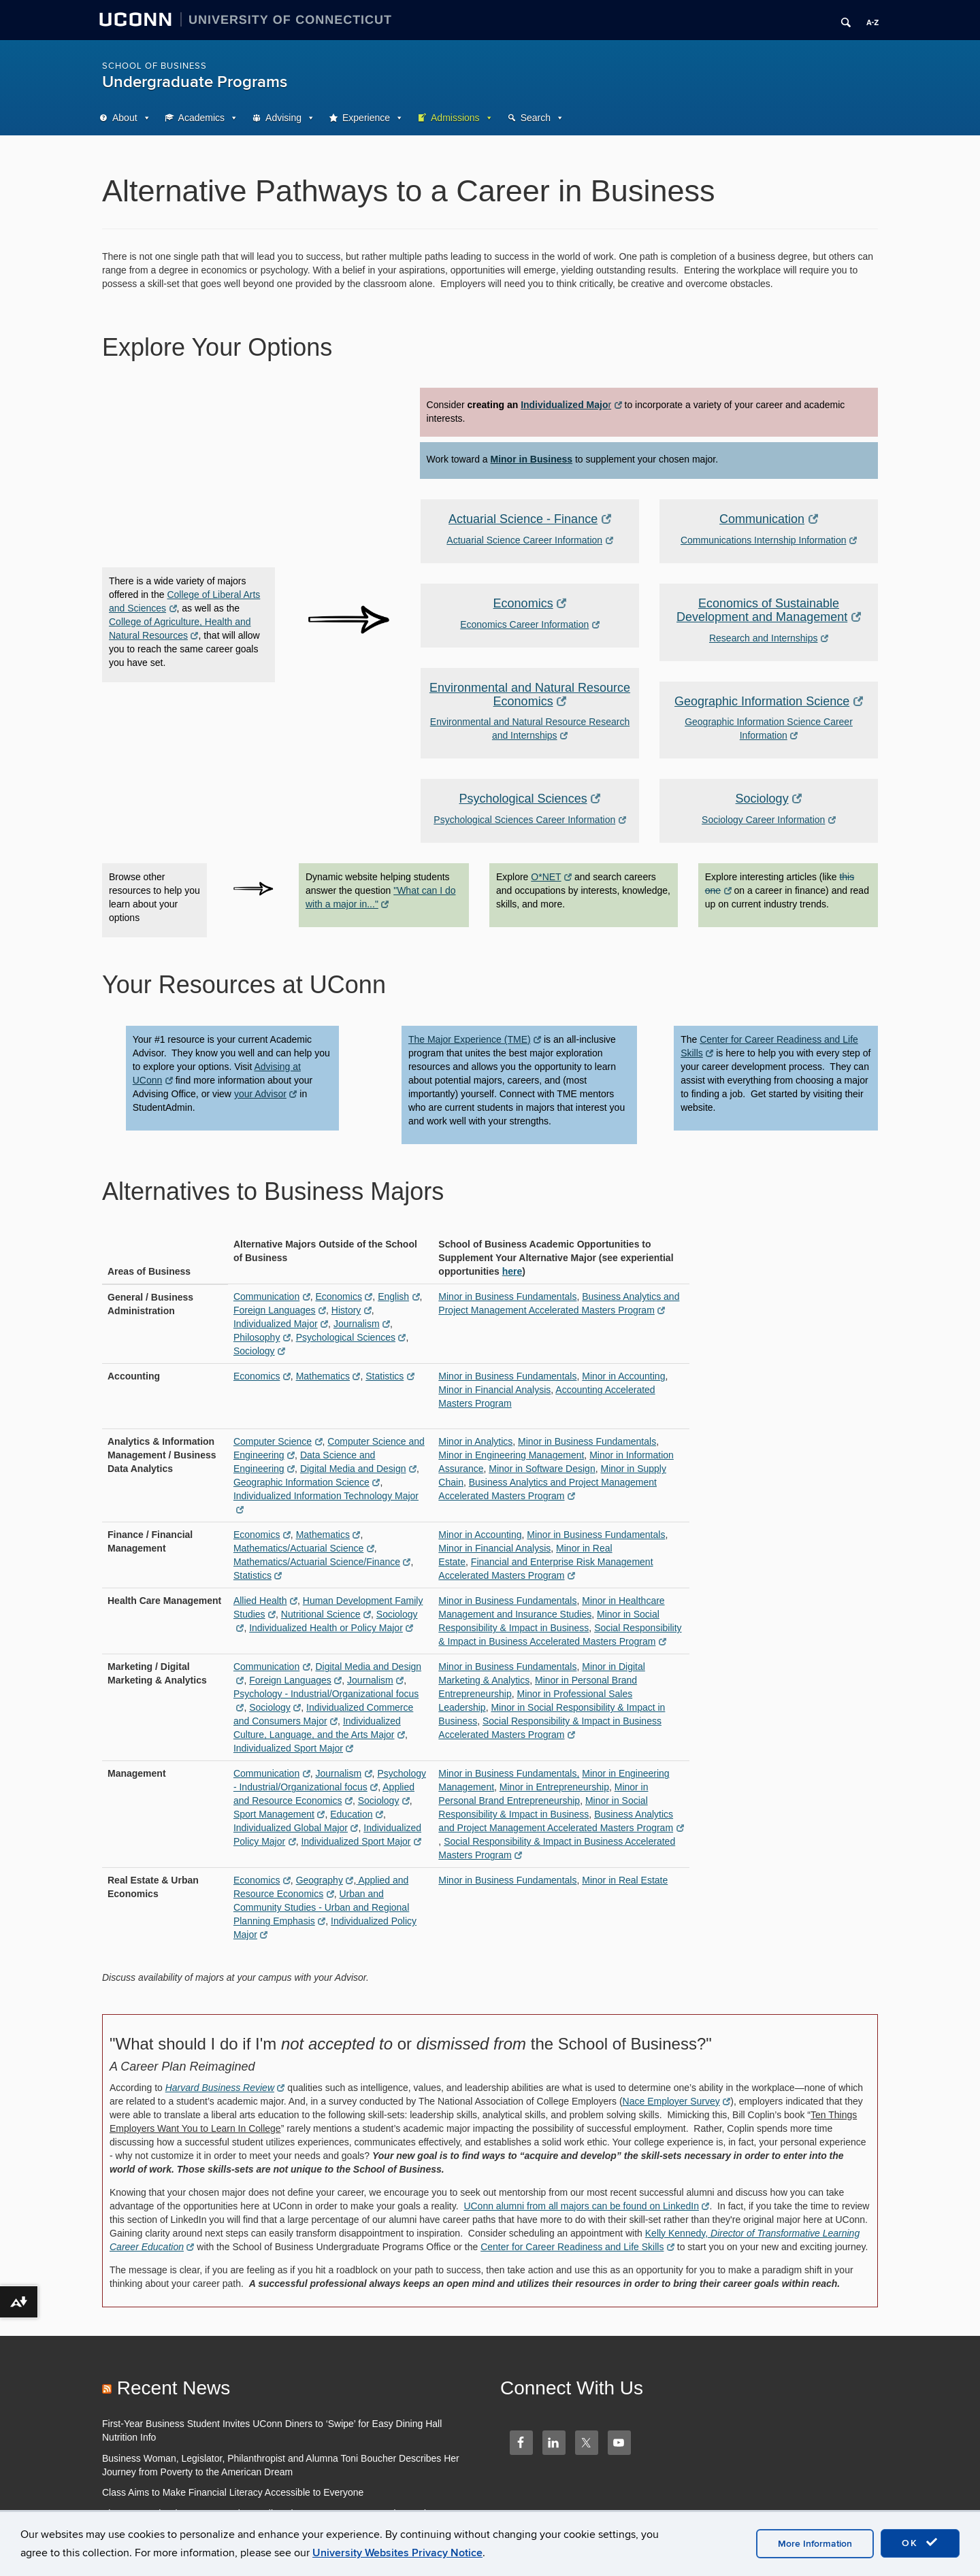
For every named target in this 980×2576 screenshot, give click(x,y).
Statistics (389, 1376)
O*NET (551, 876)
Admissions (455, 117)
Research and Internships (768, 638)
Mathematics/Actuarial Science (303, 1548)
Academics (201, 117)
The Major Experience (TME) (474, 1039)
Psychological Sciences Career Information (529, 819)
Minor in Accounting (623, 1376)
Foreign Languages (279, 1310)
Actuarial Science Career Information (529, 540)
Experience (366, 117)
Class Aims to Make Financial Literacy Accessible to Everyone (232, 2492)
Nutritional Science (326, 1614)
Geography (325, 1880)
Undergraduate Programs (194, 82)
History (351, 1310)
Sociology (769, 798)
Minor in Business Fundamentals (507, 1296)
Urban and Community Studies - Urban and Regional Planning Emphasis (321, 1907)
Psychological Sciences (530, 798)
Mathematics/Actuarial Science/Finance (322, 1561)
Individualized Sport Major (293, 1748)
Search (536, 117)
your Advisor (265, 1093)
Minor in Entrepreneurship (554, 1787)
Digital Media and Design (358, 1468)
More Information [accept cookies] (815, 2543)
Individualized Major (280, 1323)
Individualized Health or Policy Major (331, 1627)
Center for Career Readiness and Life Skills (577, 2246)
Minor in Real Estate (625, 1880)
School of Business (154, 66)
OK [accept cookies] (920, 2543)
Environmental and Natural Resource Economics (529, 694)
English (398, 1296)
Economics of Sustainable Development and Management (768, 610)
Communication (768, 519)
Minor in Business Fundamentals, (508, 1773)
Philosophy (262, 1337)
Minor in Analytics (475, 1441)
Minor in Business (532, 459)
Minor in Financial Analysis (494, 1389)
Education (356, 1814)
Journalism (361, 1323)
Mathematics (328, 1376)
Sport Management (279, 1814)
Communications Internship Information (769, 540)
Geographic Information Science (768, 701)
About (124, 117)
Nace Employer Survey (677, 2101)
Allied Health (265, 1600)
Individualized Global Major (296, 1827)
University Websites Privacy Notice (397, 2553)
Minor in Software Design (542, 1468)
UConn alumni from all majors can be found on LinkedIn (586, 2206)
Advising (283, 117)
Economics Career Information (530, 624)
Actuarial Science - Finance (529, 519)
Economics (530, 603)
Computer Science (278, 1441)
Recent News (174, 2387)
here (512, 1271)
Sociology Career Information (769, 819)
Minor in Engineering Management (511, 1455)
